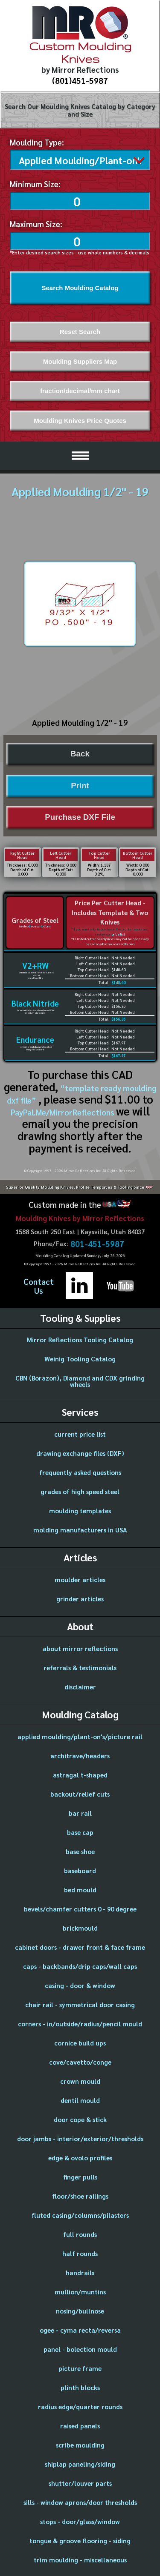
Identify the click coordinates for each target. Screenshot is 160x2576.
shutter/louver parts (80, 2481)
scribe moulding (80, 2443)
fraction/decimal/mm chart (80, 389)
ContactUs (38, 1284)
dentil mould (80, 2098)
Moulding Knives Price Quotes (80, 418)
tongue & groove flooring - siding (80, 2539)
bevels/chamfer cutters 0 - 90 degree (80, 1907)
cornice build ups (80, 2041)
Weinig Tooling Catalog (80, 1357)
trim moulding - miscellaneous (80, 2558)
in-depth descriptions (35, 924)
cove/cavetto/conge (80, 2060)
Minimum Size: (35, 182)
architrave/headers (80, 1754)
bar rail (80, 1811)
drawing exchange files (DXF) (80, 1451)
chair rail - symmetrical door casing (80, 2003)
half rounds (80, 2252)
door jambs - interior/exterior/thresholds (80, 2137)
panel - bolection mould (80, 2347)
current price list (80, 1432)
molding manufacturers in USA (80, 1528)
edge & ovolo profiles (80, 2156)
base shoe (80, 1850)
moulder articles (80, 1578)
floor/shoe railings (80, 2194)
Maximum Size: (36, 222)
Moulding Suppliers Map (80, 359)
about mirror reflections (80, 1647)
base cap (80, 1830)
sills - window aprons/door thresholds (80, 2500)
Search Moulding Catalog (79, 286)
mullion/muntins (80, 2290)
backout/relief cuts (80, 1792)
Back (80, 751)
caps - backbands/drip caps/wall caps (80, 1964)
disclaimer (80, 1685)
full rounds (80, 2232)
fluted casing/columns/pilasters (80, 2213)
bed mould (80, 1888)
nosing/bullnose (80, 2309)
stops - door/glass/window (80, 2520)
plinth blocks (80, 2386)
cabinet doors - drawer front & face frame (80, 1945)
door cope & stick (80, 2118)
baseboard (80, 1869)
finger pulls (80, 2175)
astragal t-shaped (80, 1773)
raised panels (80, 2424)
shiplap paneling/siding (80, 2462)
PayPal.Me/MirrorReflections (63, 1110)
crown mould (80, 2079)
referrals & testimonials (80, 1666)
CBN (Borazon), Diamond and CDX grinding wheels (80, 1379)
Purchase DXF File (80, 815)
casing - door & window (80, 1984)
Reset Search (80, 330)
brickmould (80, 1926)
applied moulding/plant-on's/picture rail (80, 1735)
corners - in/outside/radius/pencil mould (80, 2022)
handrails (80, 2271)
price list (118, 932)
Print (80, 783)
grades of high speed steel (80, 1490)
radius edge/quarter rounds (80, 2405)
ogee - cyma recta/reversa (80, 2328)
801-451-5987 (97, 1242)
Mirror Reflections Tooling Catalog (80, 1338)
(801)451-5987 (80, 80)
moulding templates (80, 1509)
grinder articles (80, 1597)
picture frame (80, 2366)
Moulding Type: (37, 142)
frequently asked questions (80, 1470)
